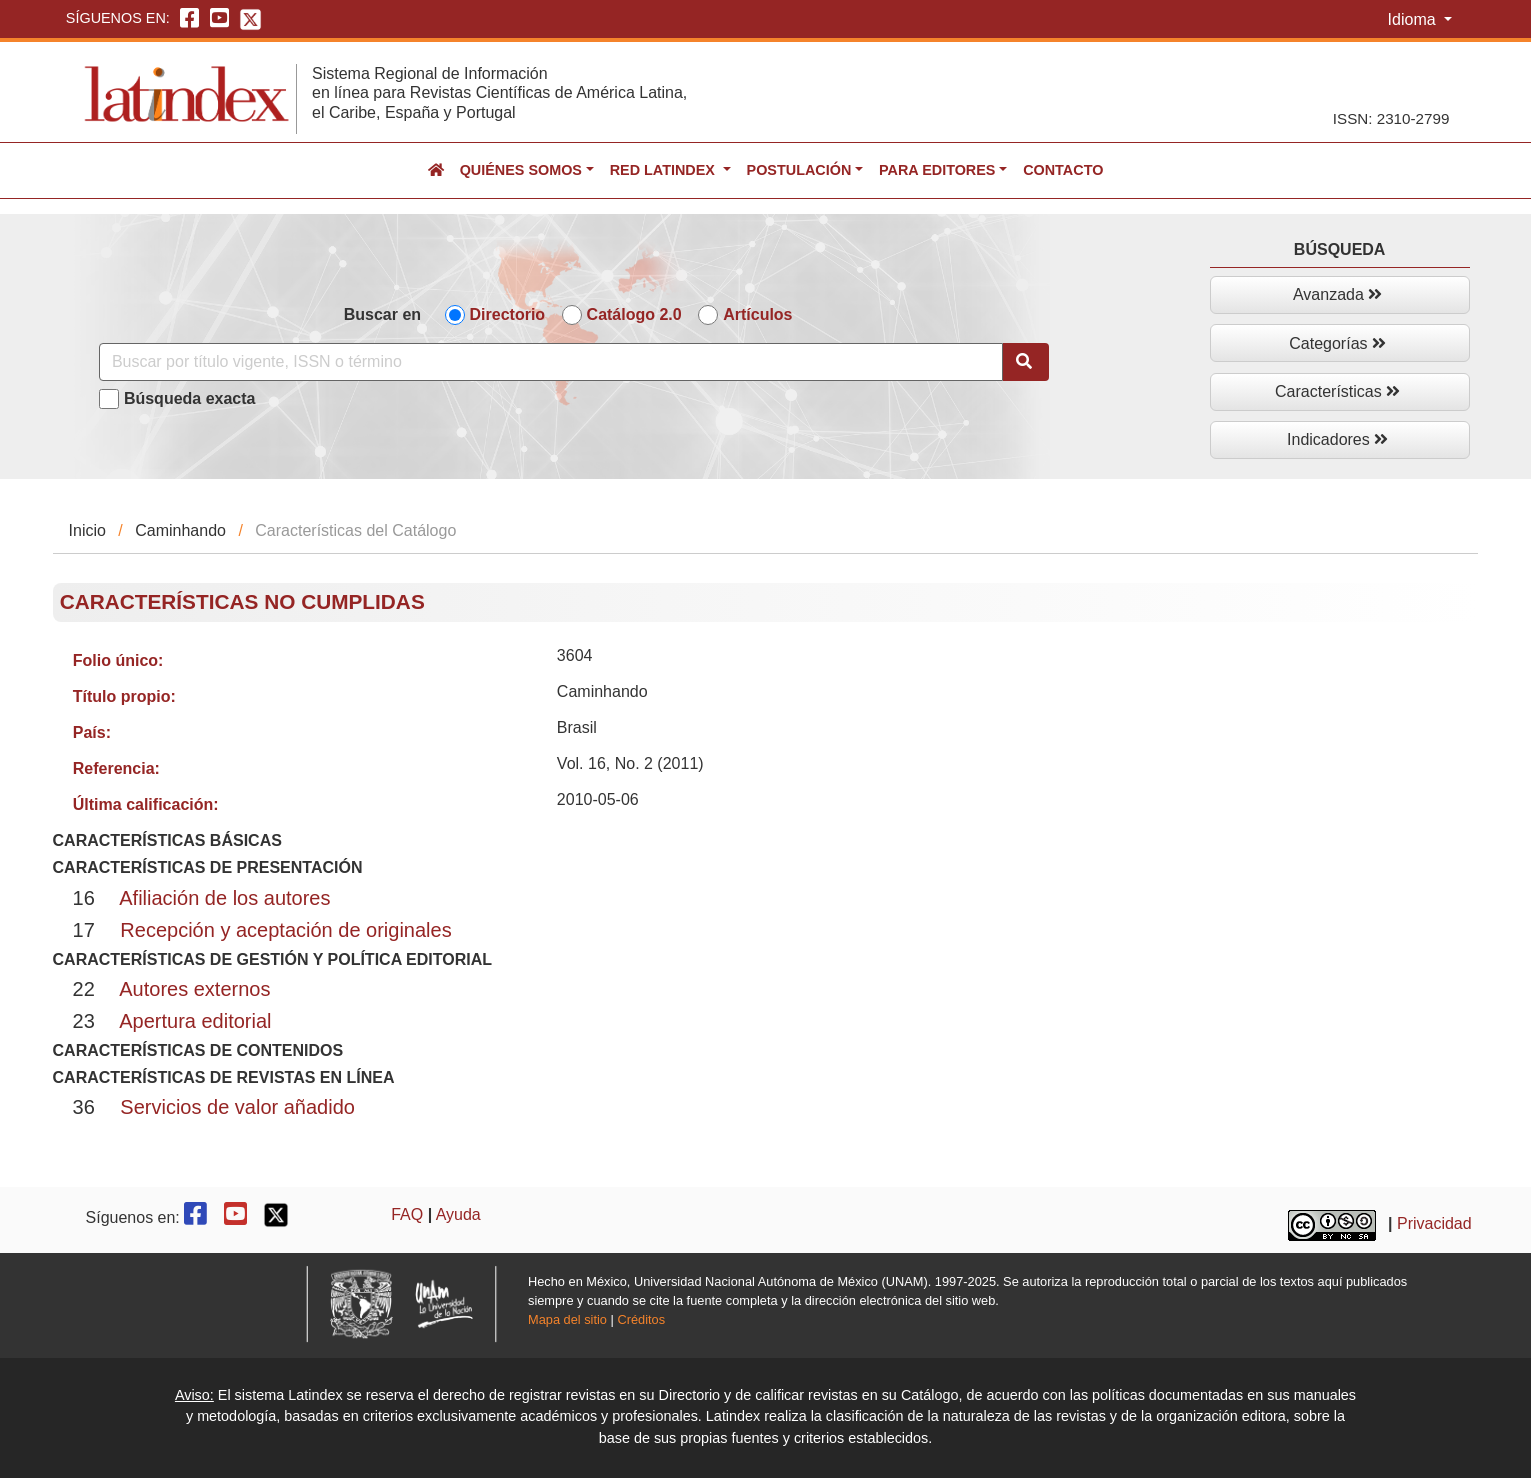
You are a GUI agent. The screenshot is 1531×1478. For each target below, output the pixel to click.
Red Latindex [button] (664, 170)
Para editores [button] (937, 170)
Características (1337, 391)
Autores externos (194, 989)
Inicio (87, 530)
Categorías (1337, 343)
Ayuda (458, 1214)
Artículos (757, 314)
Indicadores (1337, 439)
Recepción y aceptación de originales (285, 930)
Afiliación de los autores (224, 898)
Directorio (508, 314)
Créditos (641, 1319)
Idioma (1414, 19)
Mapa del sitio (567, 1319)
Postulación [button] (799, 170)
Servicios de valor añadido (237, 1107)
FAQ (407, 1214)
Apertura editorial (195, 1021)
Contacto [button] (1063, 170)
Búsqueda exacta (190, 398)
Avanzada (1337, 294)
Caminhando (180, 530)
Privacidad (1434, 1223)
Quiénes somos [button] (521, 170)
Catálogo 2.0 (634, 314)
